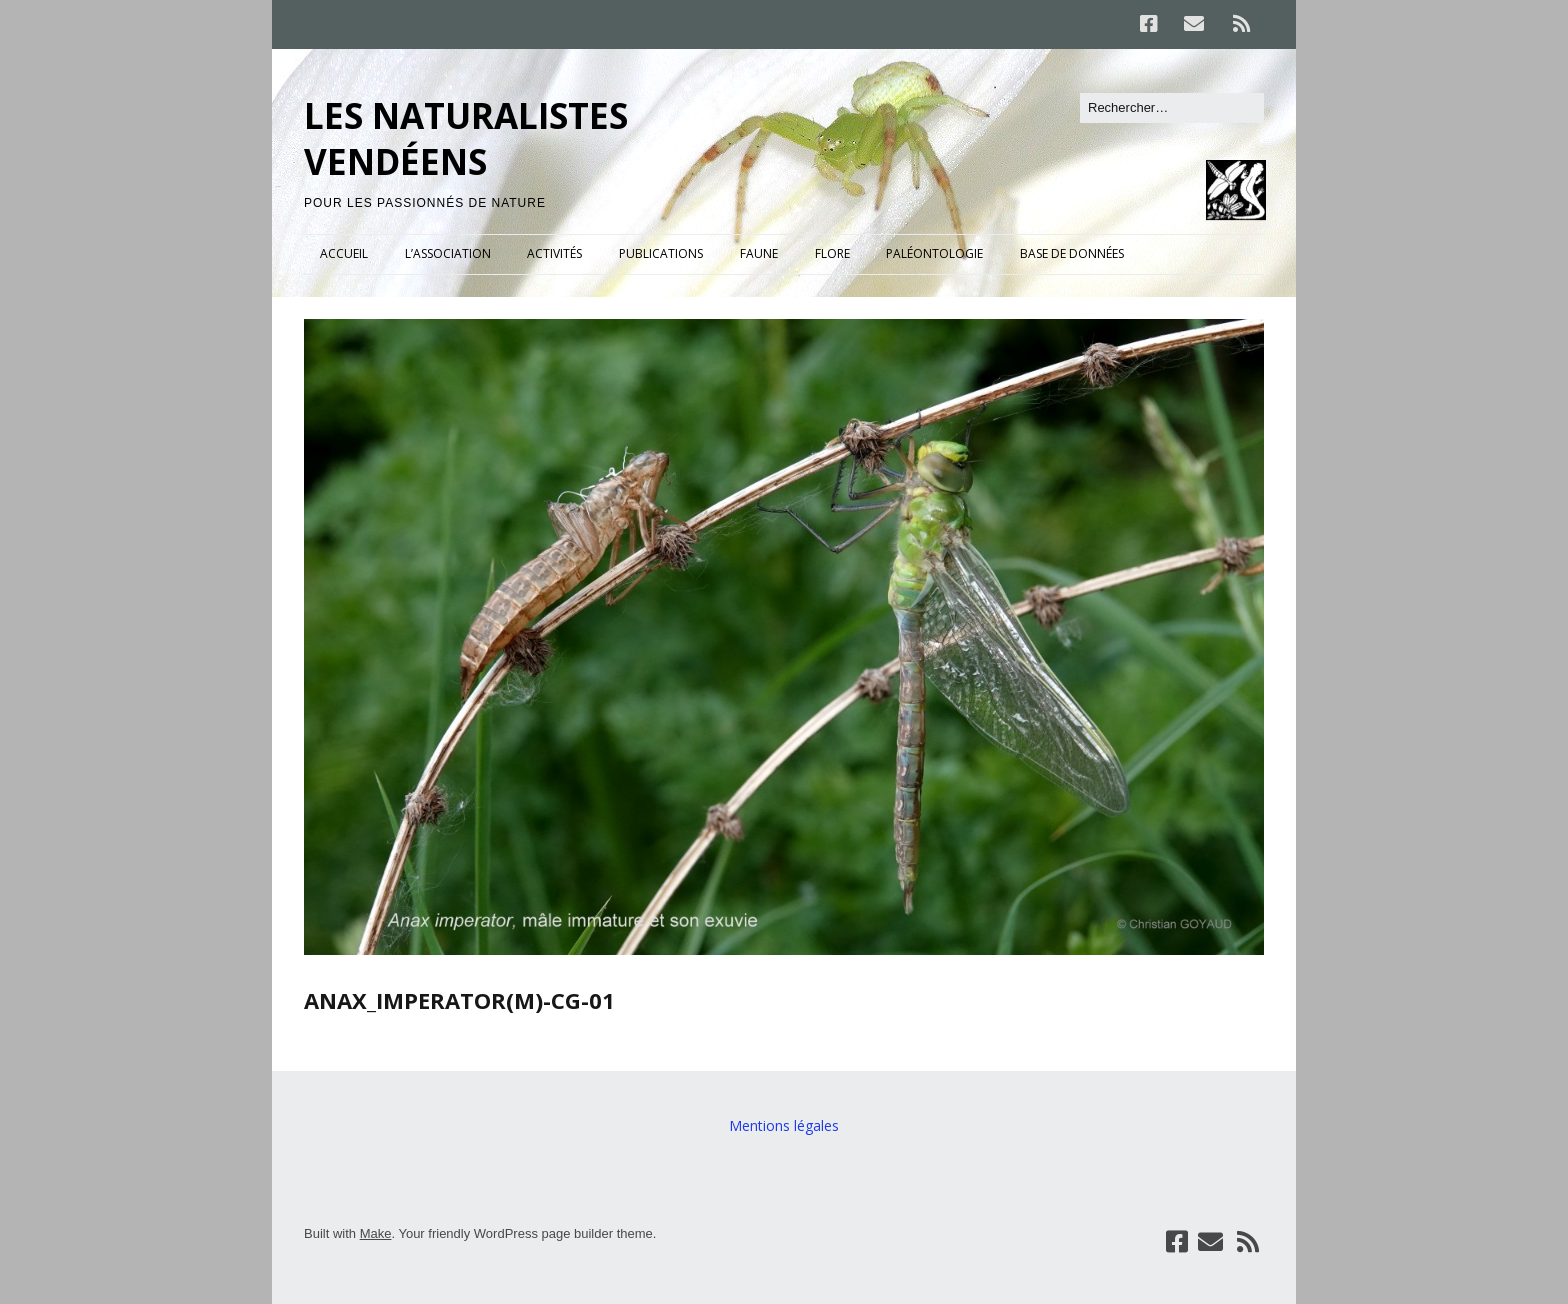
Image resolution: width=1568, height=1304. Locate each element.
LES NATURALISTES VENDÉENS (466, 138)
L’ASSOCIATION (448, 253)
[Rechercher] (1172, 108)
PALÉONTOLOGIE (934, 253)
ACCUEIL (344, 253)
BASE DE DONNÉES (1072, 253)
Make (376, 1233)
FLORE (832, 253)
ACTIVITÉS (554, 253)
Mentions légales (784, 1125)
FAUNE (759, 253)
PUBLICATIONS (661, 253)
